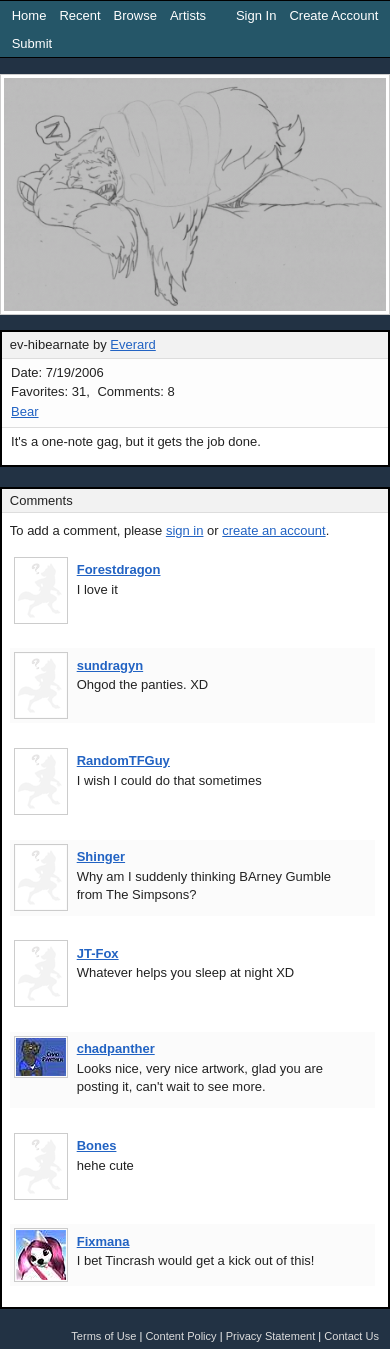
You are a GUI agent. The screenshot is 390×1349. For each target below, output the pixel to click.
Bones (97, 1145)
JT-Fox (98, 953)
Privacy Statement (271, 1336)
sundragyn (110, 665)
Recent (79, 15)
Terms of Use (103, 1336)
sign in (185, 530)
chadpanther (116, 1048)
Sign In (256, 15)
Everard (133, 344)
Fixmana (103, 1241)
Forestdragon (119, 569)
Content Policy (180, 1336)
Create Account (333, 15)
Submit (32, 43)
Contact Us (351, 1336)
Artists (188, 15)
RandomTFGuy (123, 760)
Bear (24, 411)
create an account (273, 530)
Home (29, 15)
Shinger (101, 856)
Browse (135, 15)
